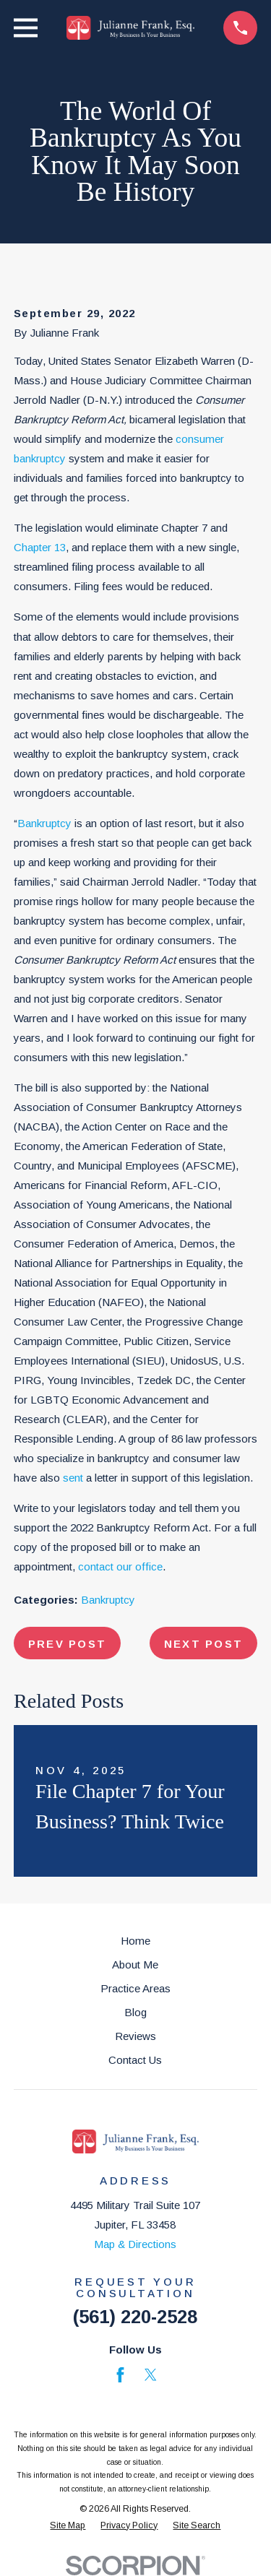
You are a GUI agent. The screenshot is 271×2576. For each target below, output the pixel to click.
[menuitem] (67, 2525)
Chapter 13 (40, 547)
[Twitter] (150, 2374)
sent (73, 1477)
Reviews (135, 2036)
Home (135, 1941)
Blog (135, 2012)
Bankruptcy (44, 823)
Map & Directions (135, 2244)
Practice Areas (135, 1988)
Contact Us (135, 2060)
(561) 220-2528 (135, 2317)
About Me (135, 1964)
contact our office (120, 1566)
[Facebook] (120, 2374)
